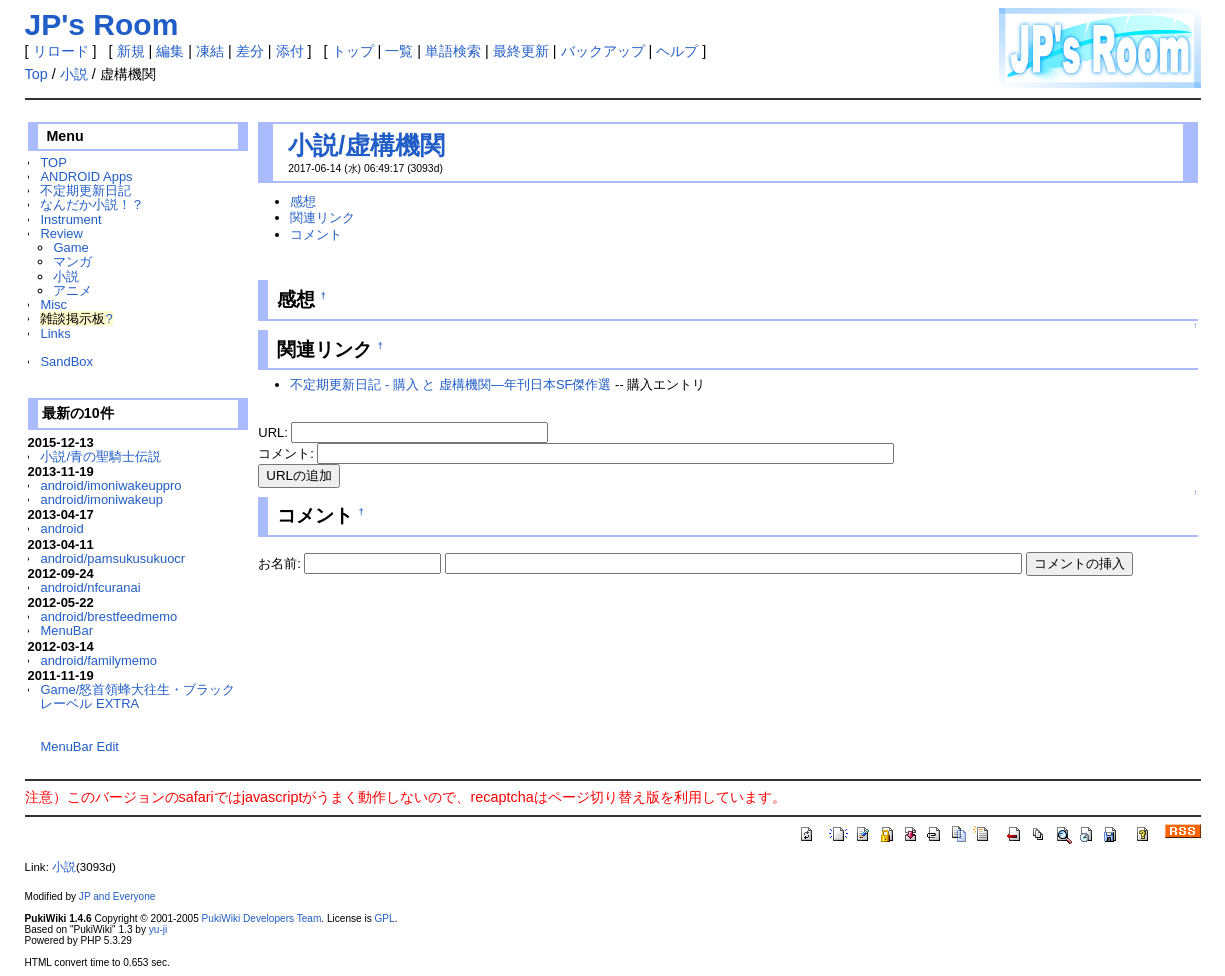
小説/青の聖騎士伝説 (100, 456)
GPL (385, 918)
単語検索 (453, 51)
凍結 (210, 51)
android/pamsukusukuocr (112, 558)
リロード (61, 51)
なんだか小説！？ (92, 204)
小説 (74, 74)
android (61, 528)
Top (36, 74)
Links (55, 333)
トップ (353, 51)
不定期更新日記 (85, 190)
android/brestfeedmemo (108, 616)
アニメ (72, 290)
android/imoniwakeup (101, 499)
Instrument (70, 219)
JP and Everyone (117, 896)
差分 (250, 51)
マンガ (72, 261)
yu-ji (158, 929)
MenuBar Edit (79, 746)
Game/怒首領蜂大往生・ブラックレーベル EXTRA (137, 696)
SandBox (66, 361)
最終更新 (521, 51)
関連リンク (322, 217)
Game (70, 247)
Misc (53, 304)
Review (61, 233)
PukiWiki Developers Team (262, 918)
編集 (170, 51)
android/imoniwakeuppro (110, 485)
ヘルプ (677, 51)
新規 (131, 51)
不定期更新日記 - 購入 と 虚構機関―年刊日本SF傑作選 (450, 384)
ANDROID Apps (86, 176)
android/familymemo (98, 660)
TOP (53, 162)
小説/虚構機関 (366, 145)
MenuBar (66, 630)
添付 (290, 51)
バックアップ (603, 51)
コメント (316, 234)
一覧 (399, 51)
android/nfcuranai (90, 587)
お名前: (281, 563)
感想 (303, 201)
